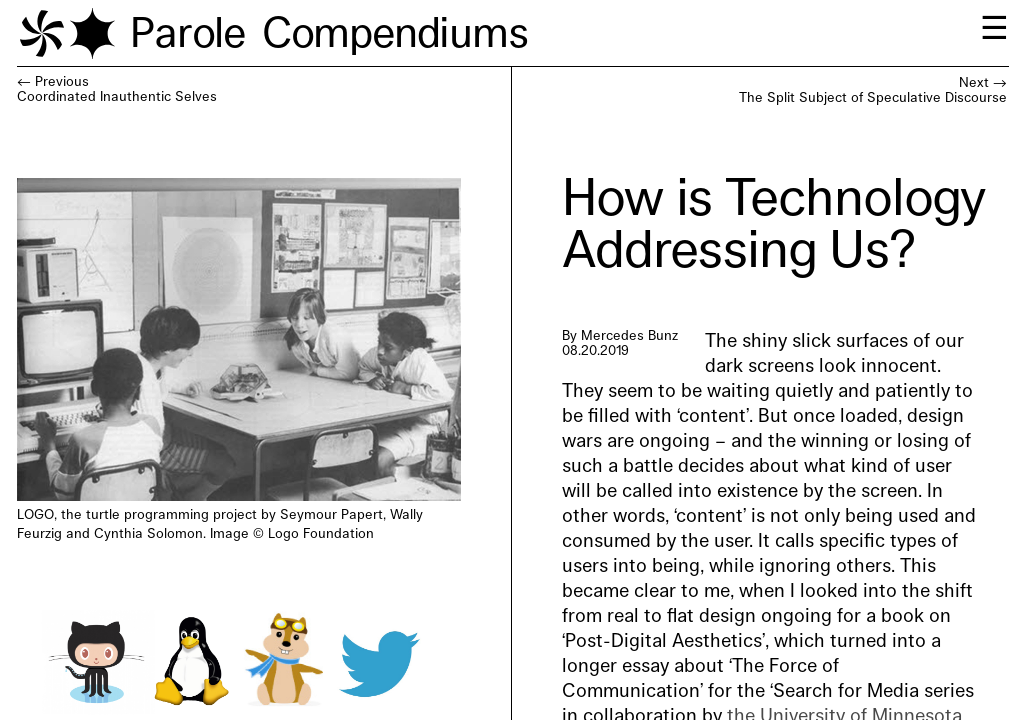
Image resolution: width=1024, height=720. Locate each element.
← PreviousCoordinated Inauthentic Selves (117, 89)
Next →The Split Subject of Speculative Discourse (873, 90)
